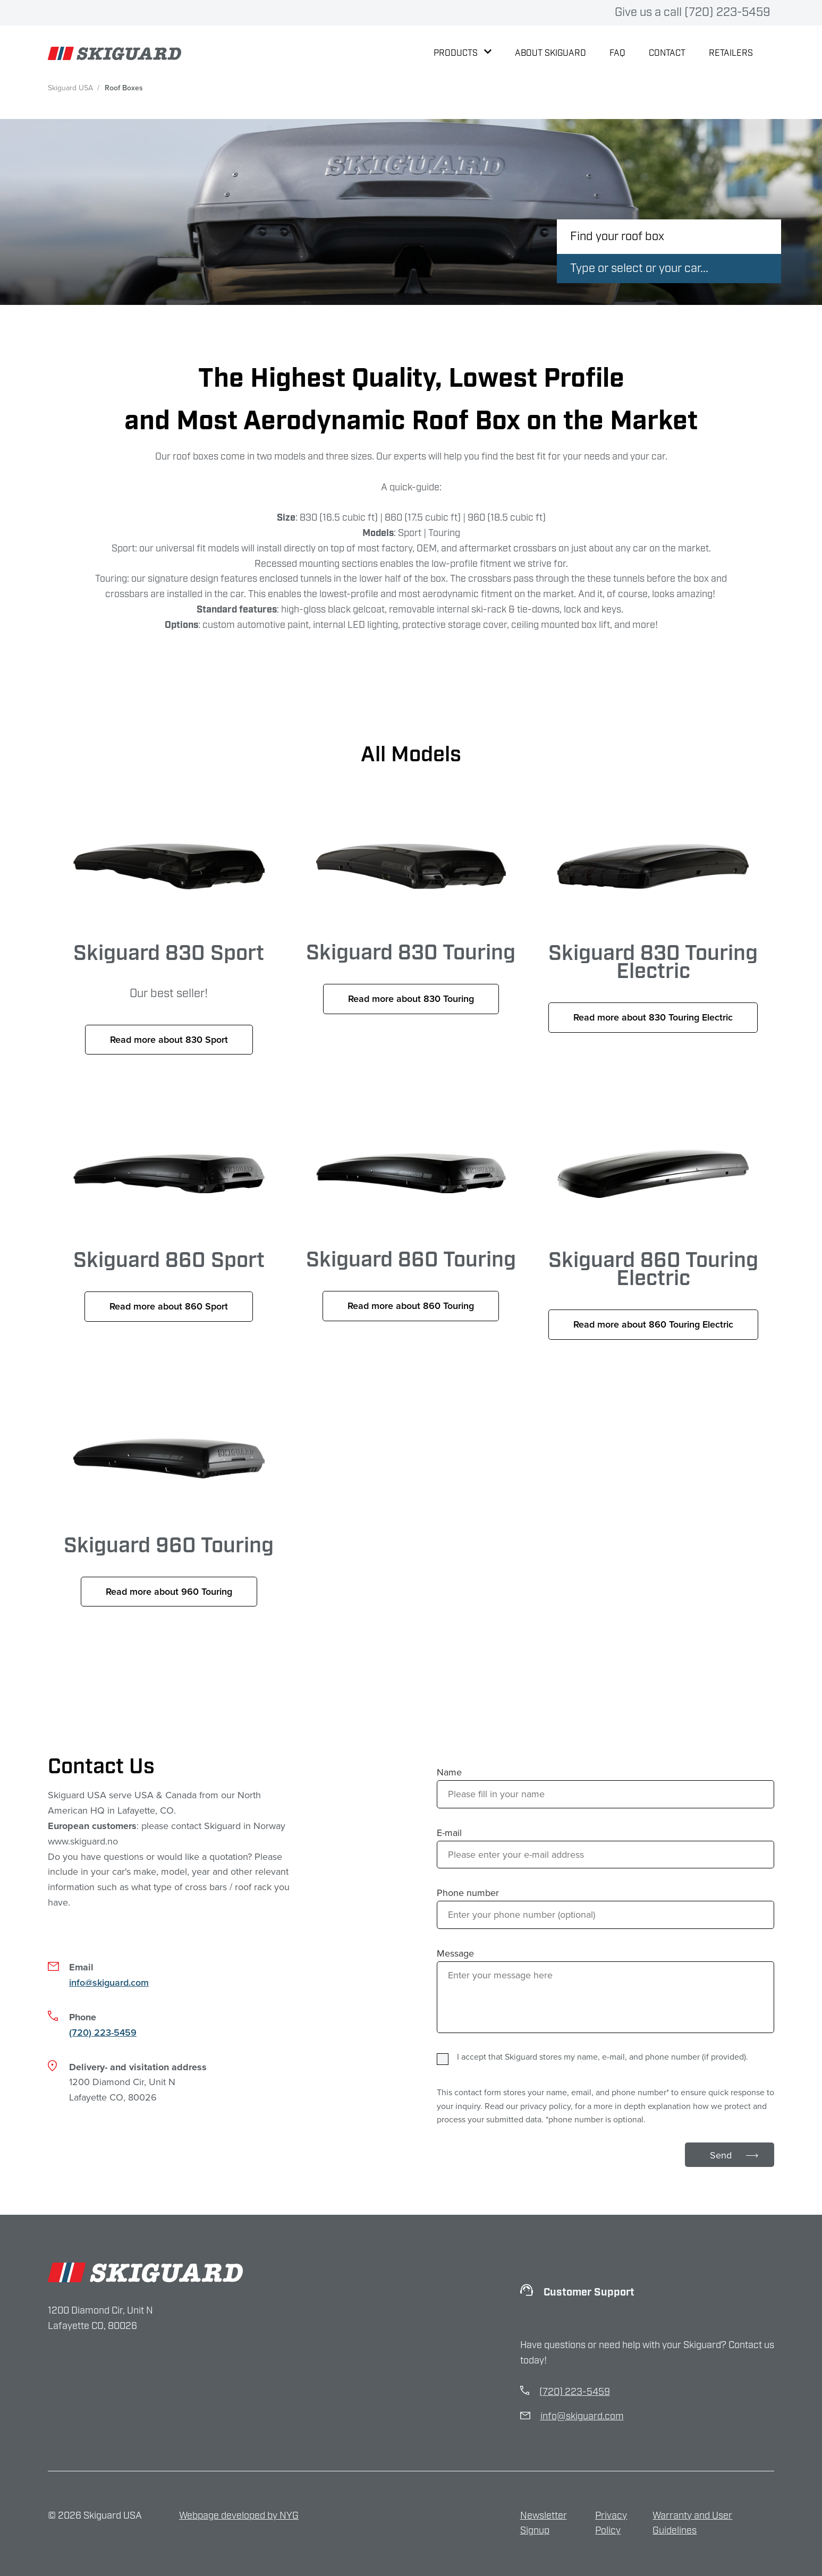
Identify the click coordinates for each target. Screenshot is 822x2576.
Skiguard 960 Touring (169, 1524)
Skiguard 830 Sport (169, 952)
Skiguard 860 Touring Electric (653, 1248)
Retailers (731, 53)
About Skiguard (550, 53)
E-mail (449, 1833)
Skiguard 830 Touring (411, 952)
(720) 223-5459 (103, 2032)
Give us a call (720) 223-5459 (692, 12)
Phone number (468, 1893)
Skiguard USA (70, 87)
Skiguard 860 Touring (411, 1248)
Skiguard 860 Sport (169, 1248)
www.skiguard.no (83, 1841)
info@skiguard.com (109, 1982)
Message (455, 1953)
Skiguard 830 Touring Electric (653, 952)
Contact (667, 53)
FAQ (617, 53)
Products (462, 53)
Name (449, 1772)
